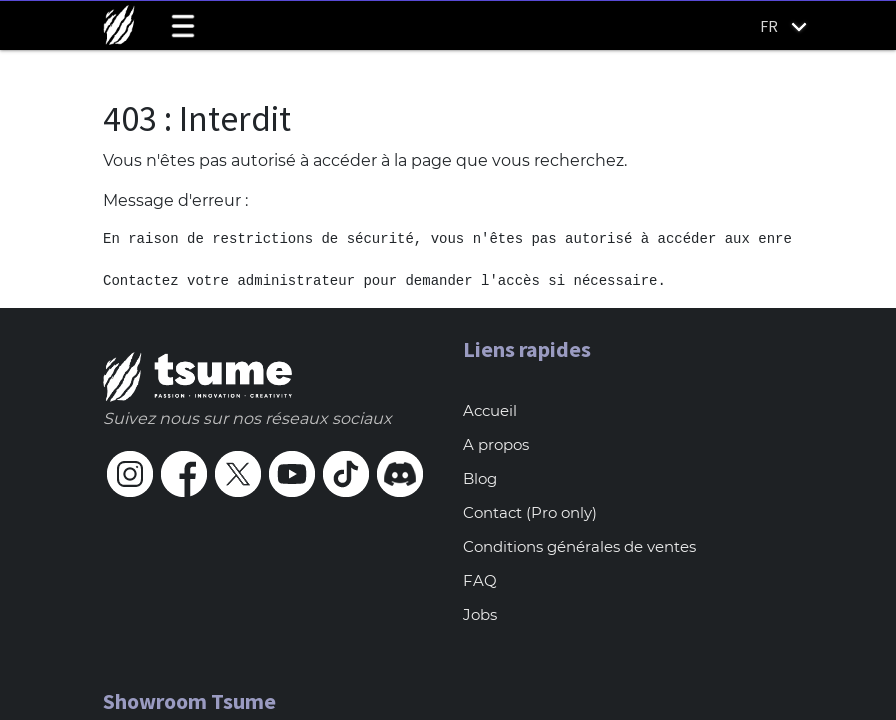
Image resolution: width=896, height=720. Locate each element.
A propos (496, 444)
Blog (480, 478)
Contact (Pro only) (530, 512)
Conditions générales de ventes (579, 546)
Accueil (490, 410)
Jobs (480, 614)
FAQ (480, 580)
